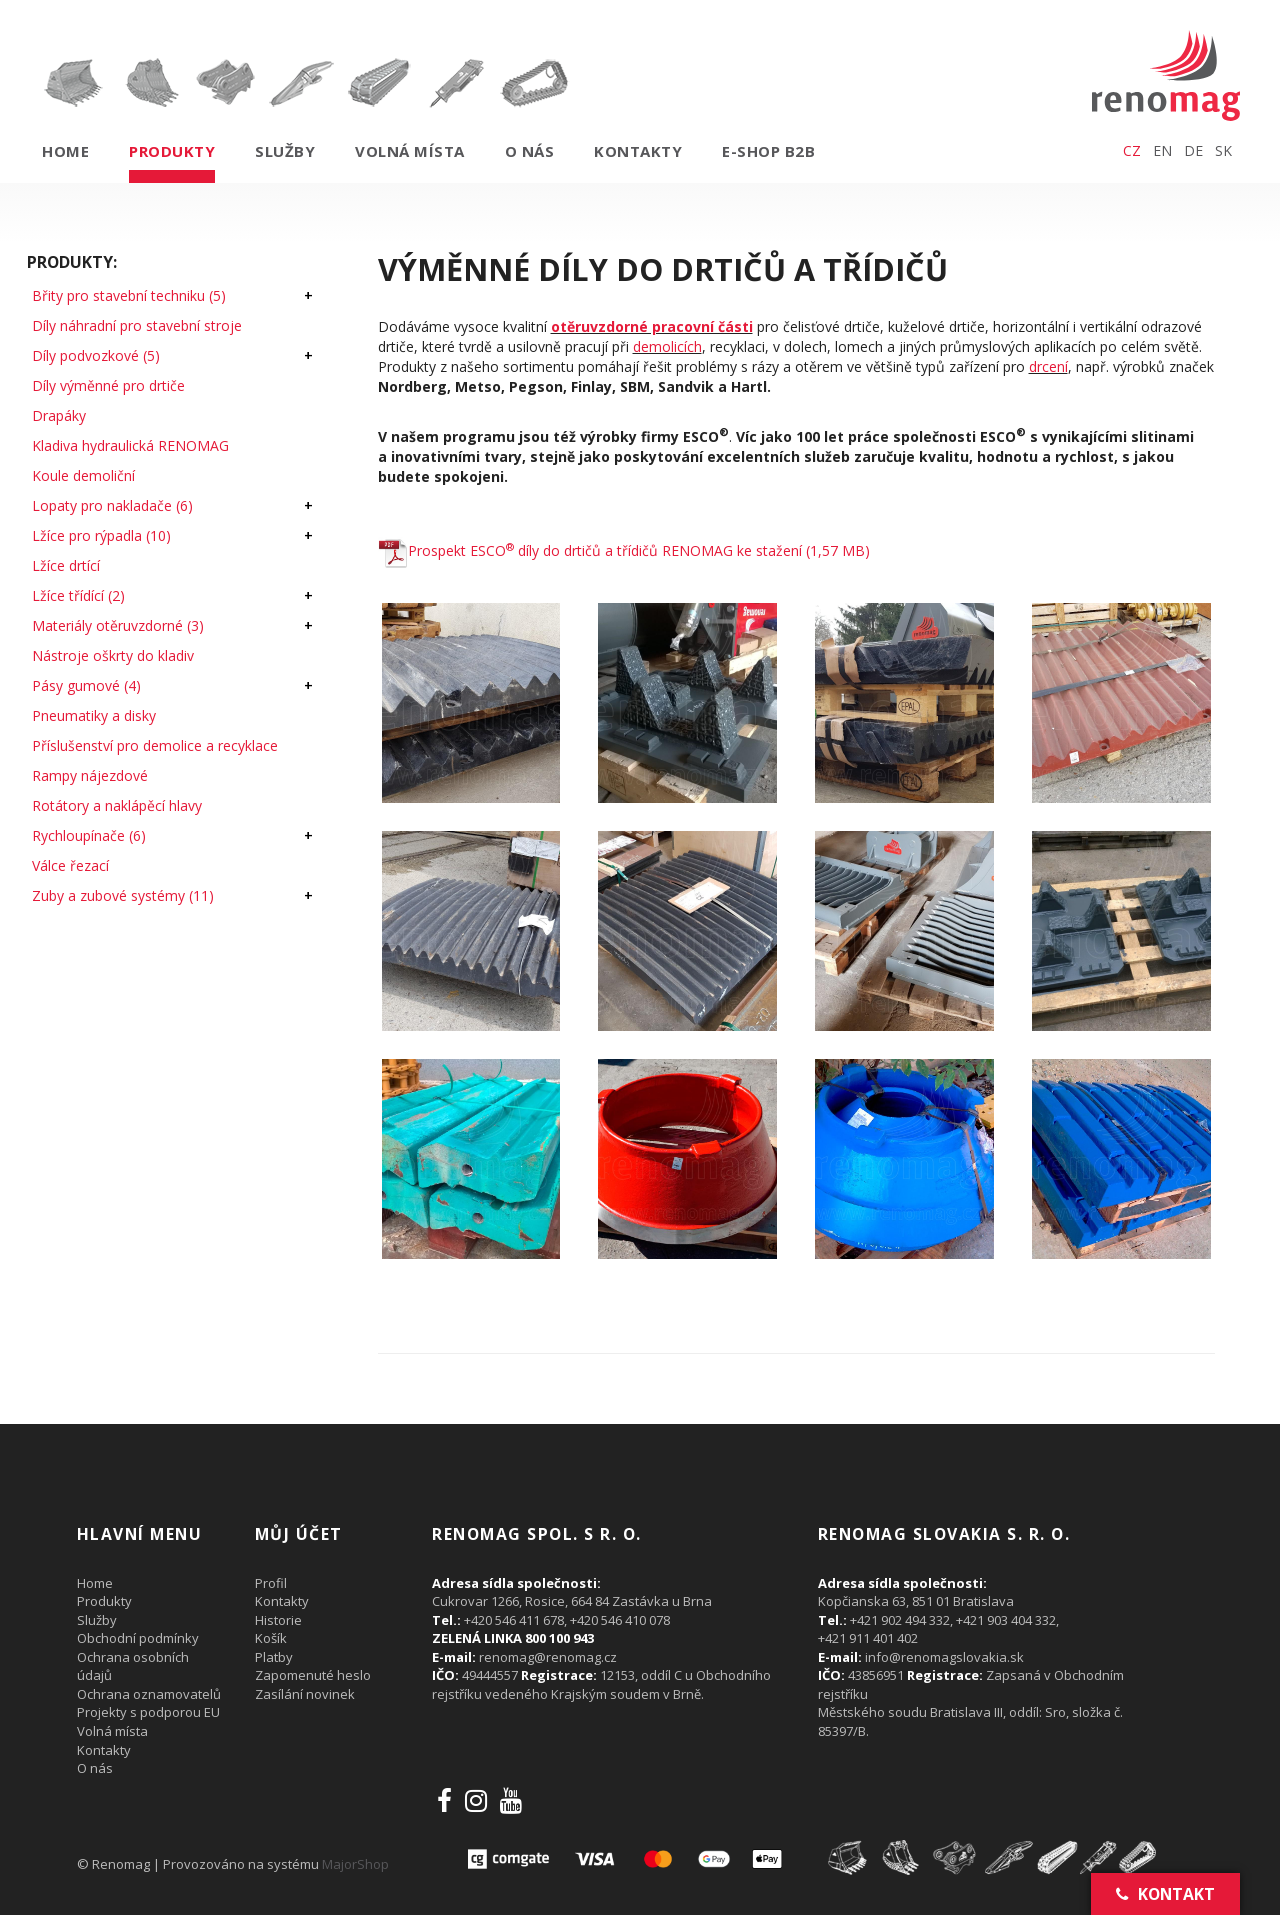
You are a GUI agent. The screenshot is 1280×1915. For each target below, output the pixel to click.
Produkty (172, 151)
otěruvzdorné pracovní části (652, 326)
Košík (271, 1638)
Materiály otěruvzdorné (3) (118, 625)
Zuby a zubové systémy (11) (123, 895)
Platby (274, 1657)
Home (65, 151)
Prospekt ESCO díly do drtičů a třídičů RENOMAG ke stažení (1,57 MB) (624, 550)
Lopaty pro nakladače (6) (112, 505)
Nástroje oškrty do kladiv (113, 655)
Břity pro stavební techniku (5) (129, 295)
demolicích (667, 346)
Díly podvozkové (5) (96, 355)
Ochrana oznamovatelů (149, 1694)
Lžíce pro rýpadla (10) (101, 535)
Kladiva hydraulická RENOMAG (130, 445)
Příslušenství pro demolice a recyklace (155, 745)
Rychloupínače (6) (89, 835)
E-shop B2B (768, 151)
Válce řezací (70, 865)
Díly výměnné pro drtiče (108, 385)
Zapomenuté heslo (313, 1675)
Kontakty (638, 151)
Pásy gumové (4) (86, 685)
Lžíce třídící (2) (78, 595)
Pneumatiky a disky (94, 715)
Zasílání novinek (305, 1694)
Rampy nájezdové (90, 775)
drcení (1048, 366)
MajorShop (355, 1864)
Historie (278, 1620)
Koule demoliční (83, 475)
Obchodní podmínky (138, 1638)
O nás (530, 151)
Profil (271, 1583)
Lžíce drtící (66, 565)
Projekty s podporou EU (148, 1712)
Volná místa (410, 151)
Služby (285, 151)
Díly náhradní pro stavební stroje (137, 325)
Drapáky (59, 415)
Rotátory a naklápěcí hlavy (117, 805)
